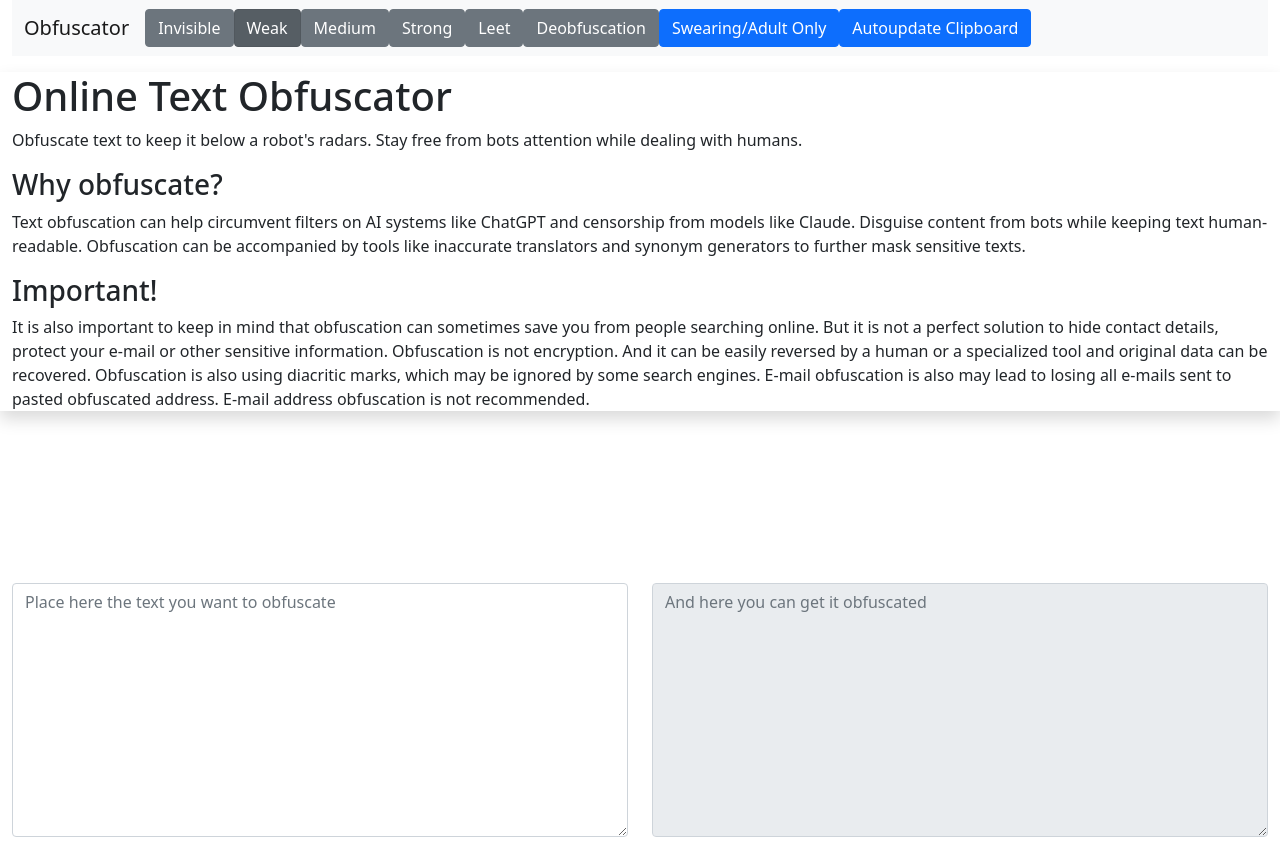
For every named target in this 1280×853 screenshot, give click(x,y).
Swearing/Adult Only (749, 28)
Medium (345, 28)
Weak (267, 28)
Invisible (189, 28)
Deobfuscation (590, 28)
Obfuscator (76, 27)
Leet (494, 28)
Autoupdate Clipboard (935, 28)
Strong (427, 28)
